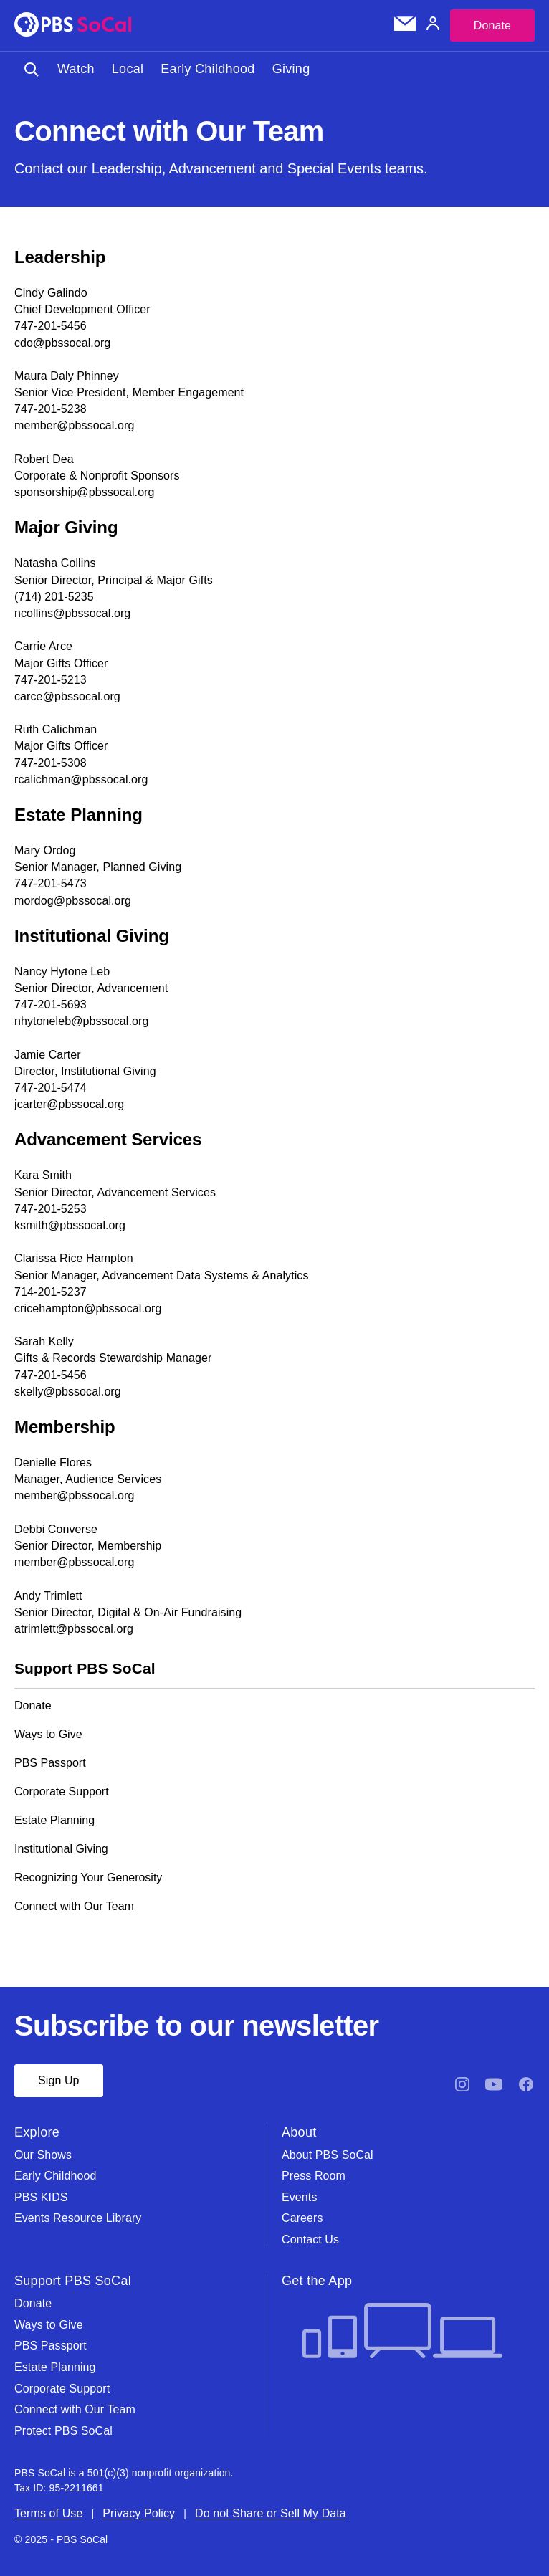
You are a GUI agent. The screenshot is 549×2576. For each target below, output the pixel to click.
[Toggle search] (31, 69)
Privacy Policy (138, 2513)
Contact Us (310, 2239)
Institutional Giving (61, 1849)
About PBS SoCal (327, 2155)
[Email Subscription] (405, 26)
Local (127, 69)
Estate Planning (54, 1820)
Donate (492, 25)
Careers (302, 2218)
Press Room (313, 2176)
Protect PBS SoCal (63, 2431)
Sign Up (59, 2080)
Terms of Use (48, 2513)
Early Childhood (207, 69)
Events (300, 2197)
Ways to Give (48, 1734)
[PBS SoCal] (73, 25)
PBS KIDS (41, 2197)
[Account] (432, 25)
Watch (76, 69)
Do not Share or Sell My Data (270, 2513)
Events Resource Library (77, 2218)
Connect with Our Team (74, 1906)
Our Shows (43, 2155)
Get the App (317, 2281)
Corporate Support (61, 1791)
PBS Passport (50, 1763)
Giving (291, 69)
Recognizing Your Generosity (88, 1877)
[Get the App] (402, 2332)
